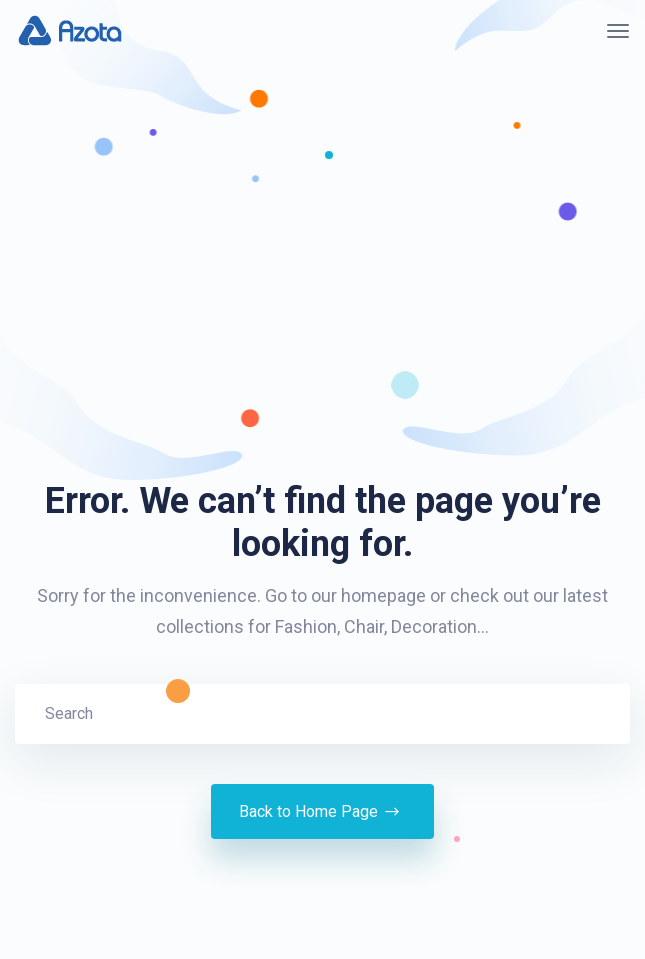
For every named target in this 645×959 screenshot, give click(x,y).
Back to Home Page (322, 812)
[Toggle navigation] (618, 31)
